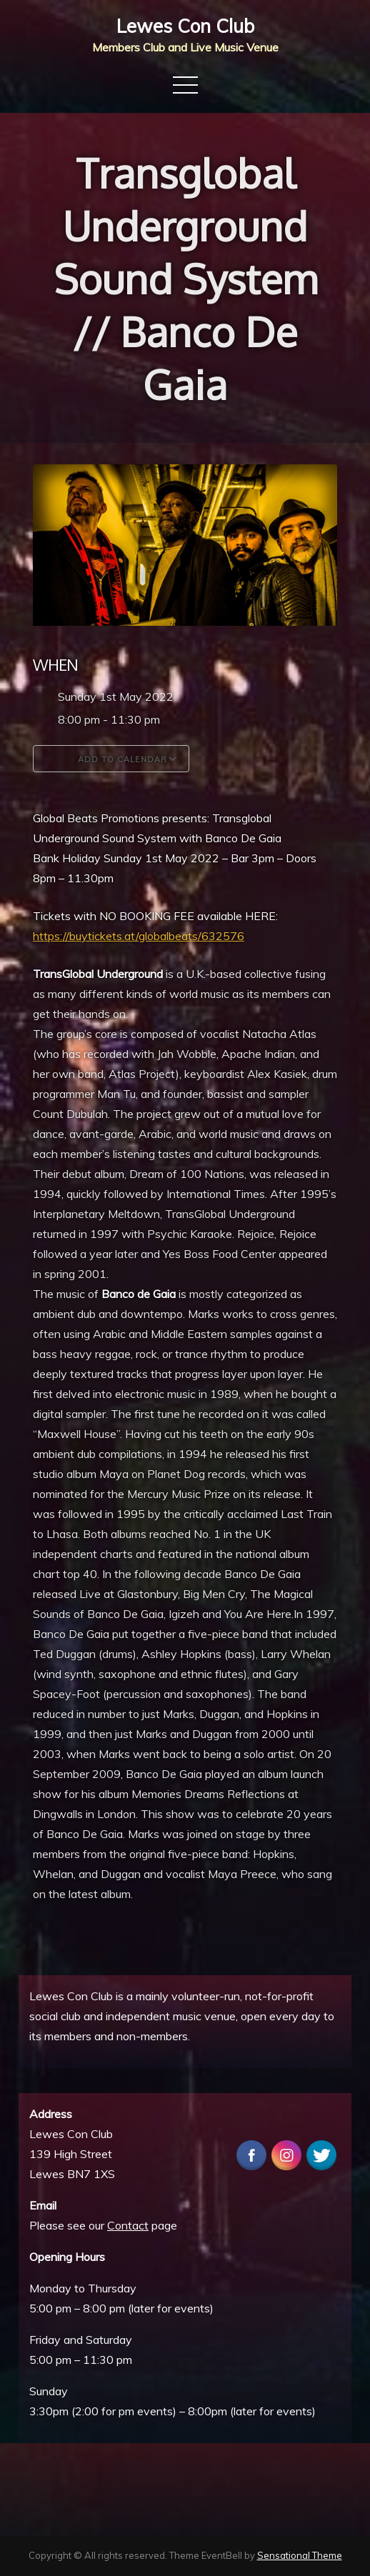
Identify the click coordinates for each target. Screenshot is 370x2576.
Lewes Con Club (185, 26)
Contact (128, 2225)
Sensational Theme (299, 2555)
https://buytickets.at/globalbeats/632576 (138, 936)
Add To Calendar (111, 758)
